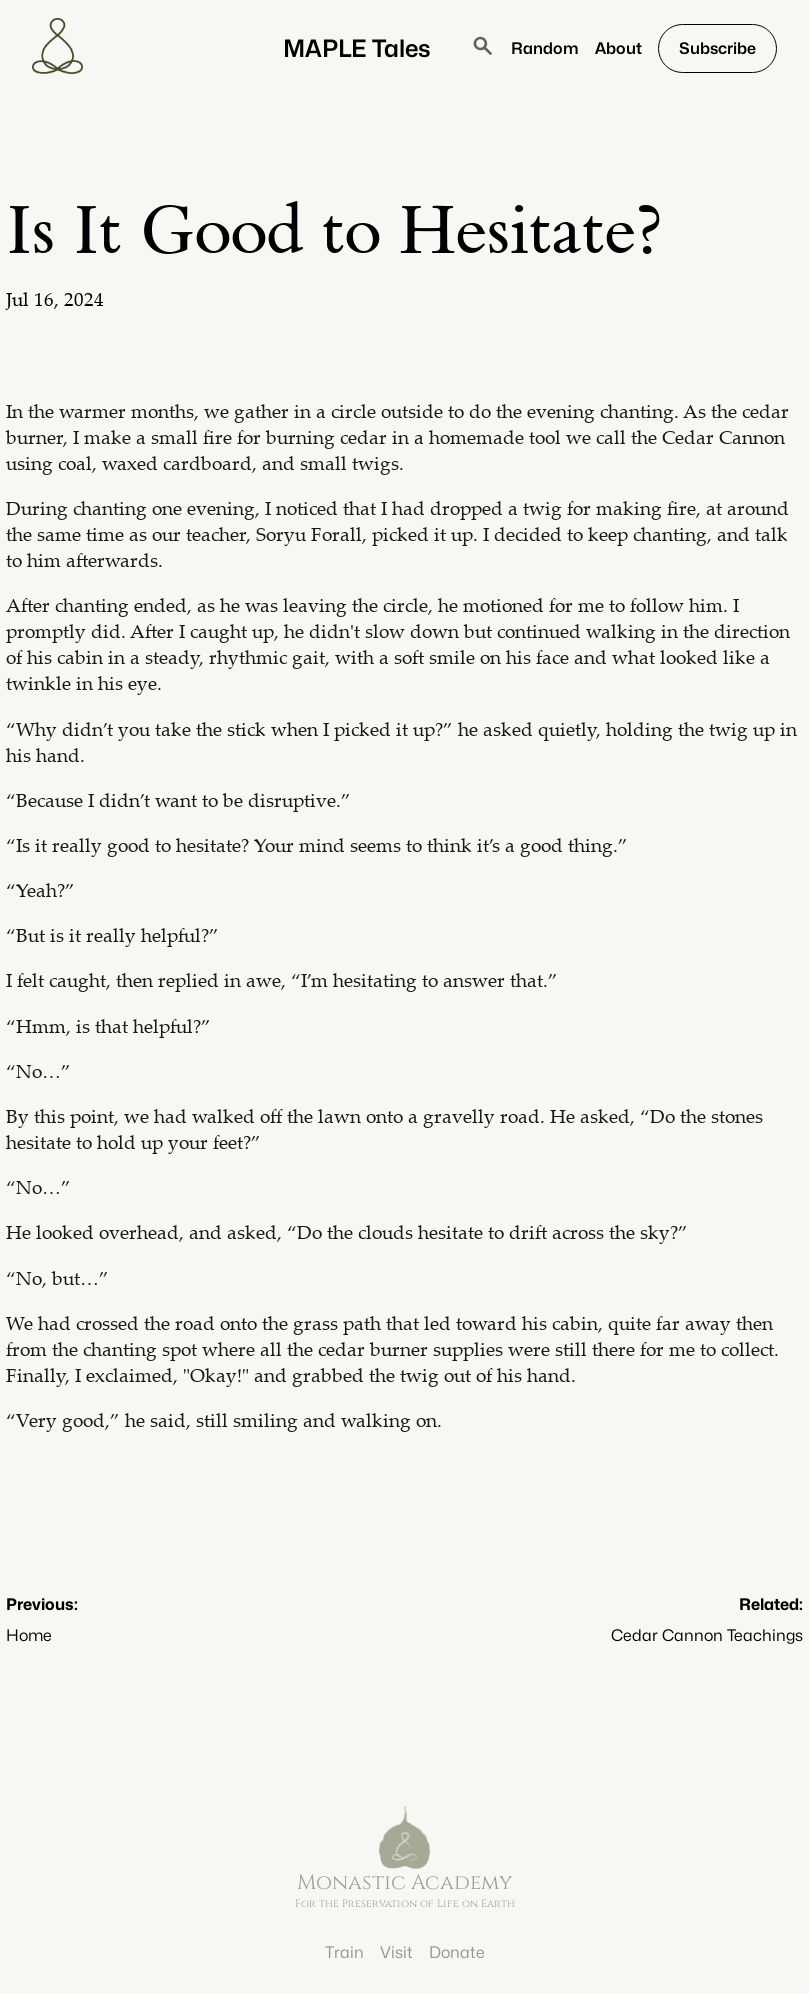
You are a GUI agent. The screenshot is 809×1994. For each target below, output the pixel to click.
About (618, 48)
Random (545, 48)
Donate (457, 1952)
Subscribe (717, 48)
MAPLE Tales (357, 48)
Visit (396, 1952)
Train (344, 1952)
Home (29, 1635)
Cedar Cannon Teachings (707, 1635)
